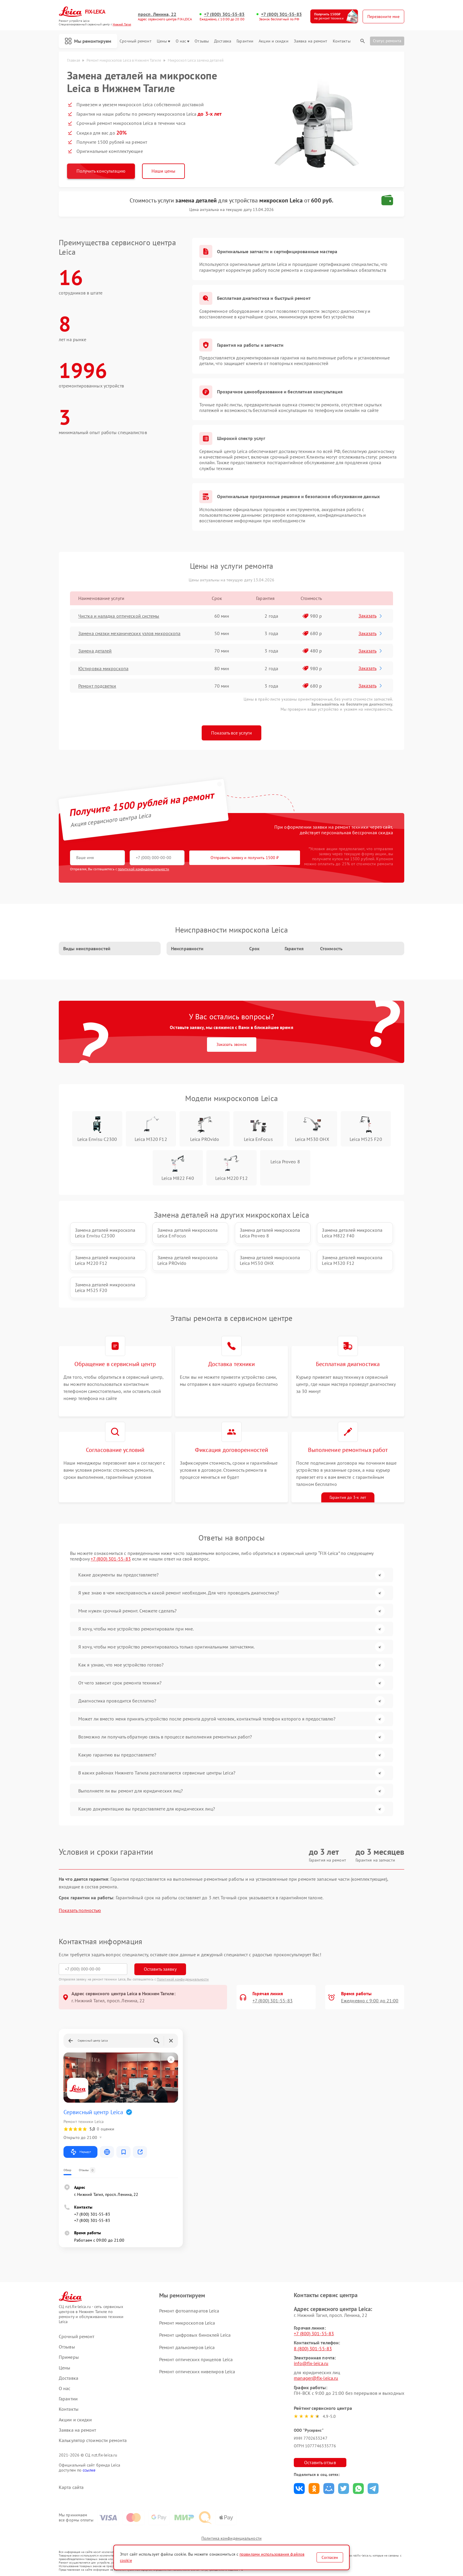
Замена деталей (95, 651)
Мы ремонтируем (88, 41)
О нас (183, 41)
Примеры (69, 2357)
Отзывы (202, 41)
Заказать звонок (231, 1044)
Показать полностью (80, 1910)
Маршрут (80, 2151)
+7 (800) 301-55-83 (224, 14)
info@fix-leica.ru (311, 2363)
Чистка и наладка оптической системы (118, 616)
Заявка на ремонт (310, 41)
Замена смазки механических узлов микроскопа (129, 633)
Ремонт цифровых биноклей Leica (195, 2335)
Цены (163, 41)
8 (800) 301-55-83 (313, 2348)
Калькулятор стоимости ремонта (93, 2440)
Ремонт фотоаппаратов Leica (189, 2311)
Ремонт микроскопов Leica (187, 2323)
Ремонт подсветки (97, 686)
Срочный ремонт (135, 41)
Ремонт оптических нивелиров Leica (197, 2371)
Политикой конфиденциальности (183, 1979)
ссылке (89, 2470)
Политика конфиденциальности (231, 2538)
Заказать (370, 616)
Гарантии (245, 41)
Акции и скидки (273, 41)
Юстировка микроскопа (103, 668)
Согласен (330, 2557)
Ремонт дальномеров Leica (187, 2347)
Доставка (222, 41)
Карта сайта (71, 2487)
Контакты (341, 41)
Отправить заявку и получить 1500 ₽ (245, 857)
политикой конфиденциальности (143, 869)
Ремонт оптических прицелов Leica (196, 2359)
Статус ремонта (387, 40)
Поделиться (299, 2488)
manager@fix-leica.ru (316, 2378)
